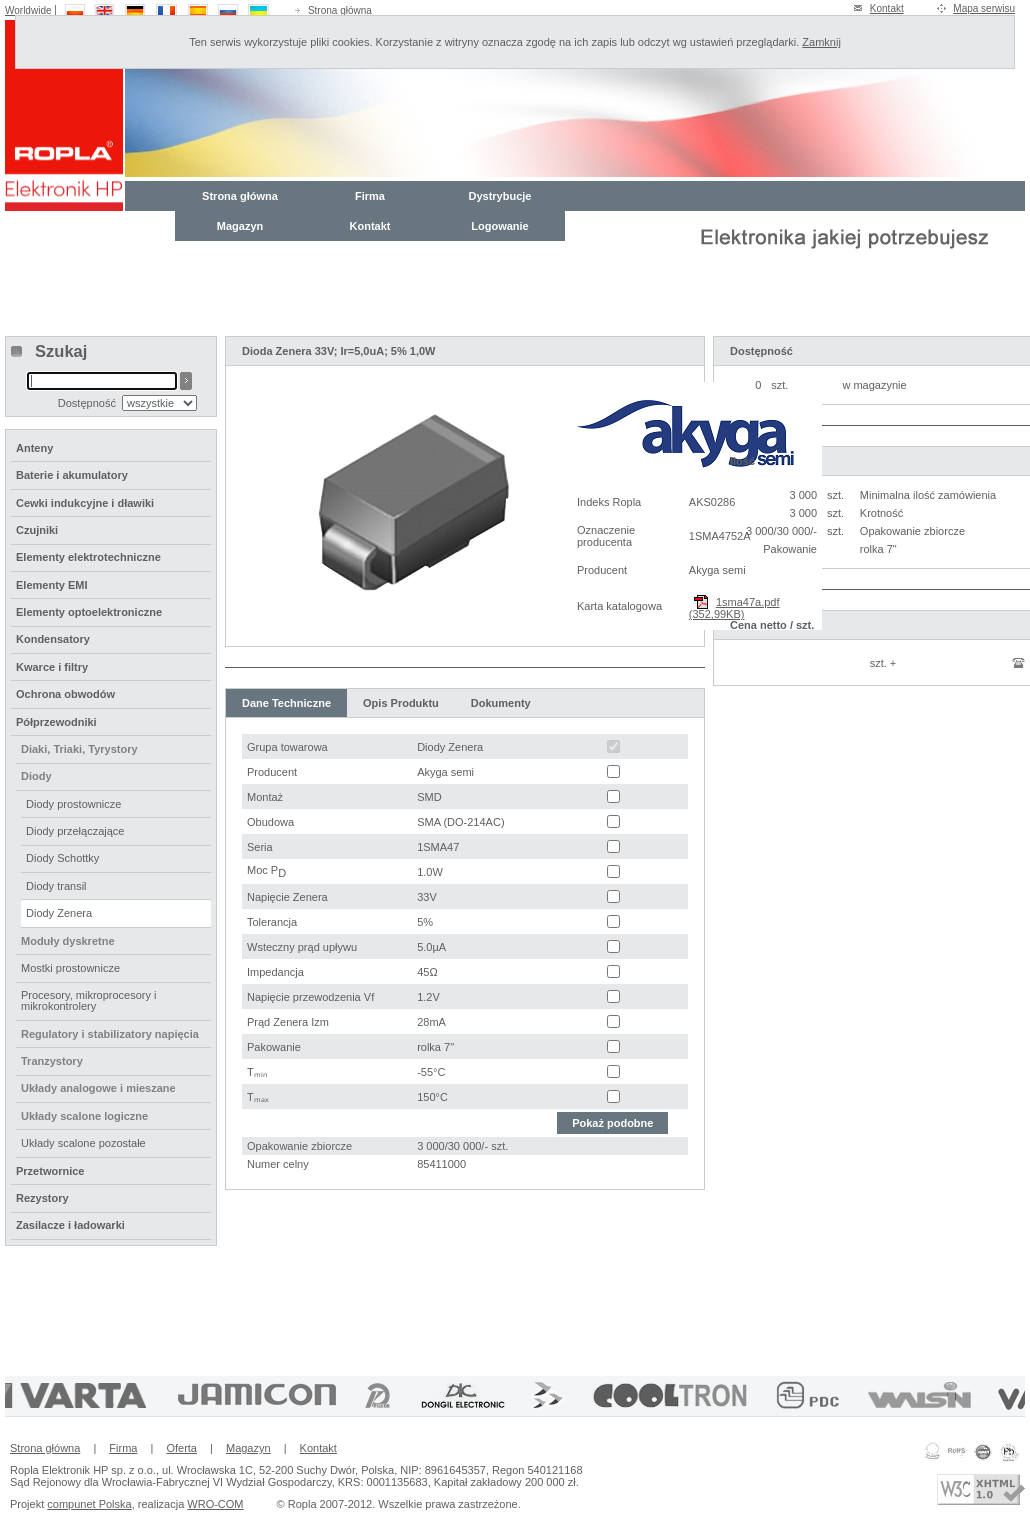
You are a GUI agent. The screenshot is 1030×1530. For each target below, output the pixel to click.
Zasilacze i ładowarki (70, 1225)
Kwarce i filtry (52, 667)
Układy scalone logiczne (84, 1116)
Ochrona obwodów (65, 694)
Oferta (181, 1448)
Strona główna (340, 10)
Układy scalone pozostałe (83, 1143)
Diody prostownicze (73, 804)
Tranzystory (52, 1061)
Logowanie (499, 226)
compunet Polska (89, 1504)
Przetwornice (50, 1171)
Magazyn (240, 226)
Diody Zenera (59, 913)
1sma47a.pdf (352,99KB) (734, 608)
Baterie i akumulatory (72, 475)
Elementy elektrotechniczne (88, 557)
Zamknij (821, 42)
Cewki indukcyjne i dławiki (85, 503)
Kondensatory (53, 639)
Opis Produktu (401, 703)
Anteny (34, 448)
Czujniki (37, 530)
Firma (370, 196)
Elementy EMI (52, 585)
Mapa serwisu (984, 8)
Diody (36, 776)
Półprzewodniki (56, 722)
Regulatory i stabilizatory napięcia (110, 1034)
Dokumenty (501, 703)
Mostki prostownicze (70, 968)
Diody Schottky (62, 858)
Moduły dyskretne (68, 941)
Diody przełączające (75, 831)
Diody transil (56, 886)
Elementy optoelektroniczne (89, 612)
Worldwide (28, 10)
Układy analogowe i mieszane (98, 1088)
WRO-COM (215, 1504)
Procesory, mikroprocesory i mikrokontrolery (89, 1000)
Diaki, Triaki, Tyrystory (79, 749)
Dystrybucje (500, 196)
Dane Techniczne (286, 703)
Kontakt (887, 8)
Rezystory (42, 1198)
